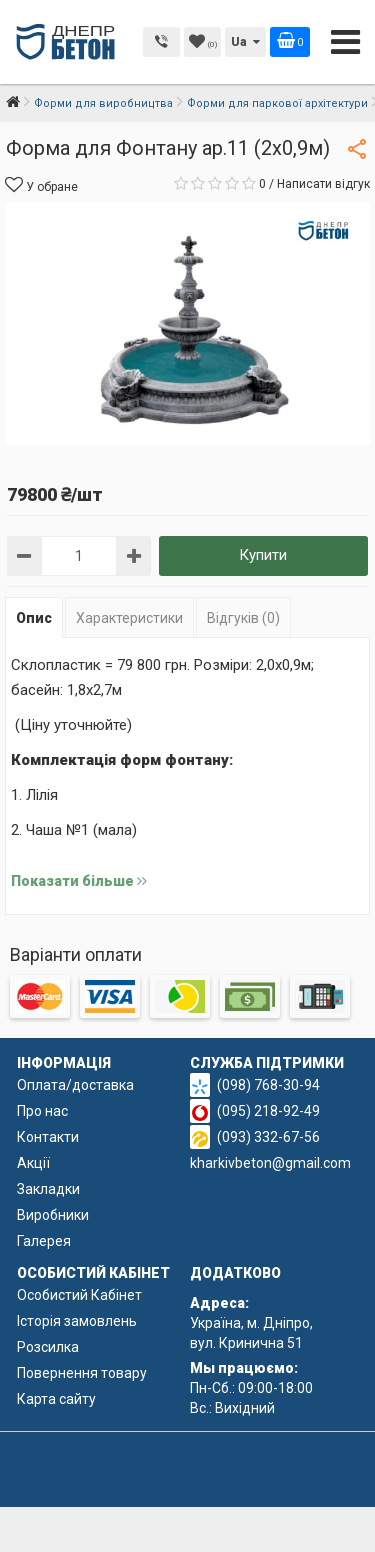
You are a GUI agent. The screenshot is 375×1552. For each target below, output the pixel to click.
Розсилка (48, 1347)
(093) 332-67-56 (268, 1137)
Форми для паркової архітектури (277, 103)
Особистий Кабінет (79, 1295)
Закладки (48, 1189)
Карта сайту (56, 1399)
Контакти (48, 1137)
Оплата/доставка (75, 1085)
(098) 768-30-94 (268, 1085)
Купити (263, 555)
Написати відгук (323, 184)
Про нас (42, 1111)
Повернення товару (82, 1373)
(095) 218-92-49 (268, 1111)
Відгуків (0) (243, 618)
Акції (33, 1163)
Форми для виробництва (103, 103)
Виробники (53, 1215)
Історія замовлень (77, 1321)
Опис (34, 618)
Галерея (44, 1241)
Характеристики (129, 618)
